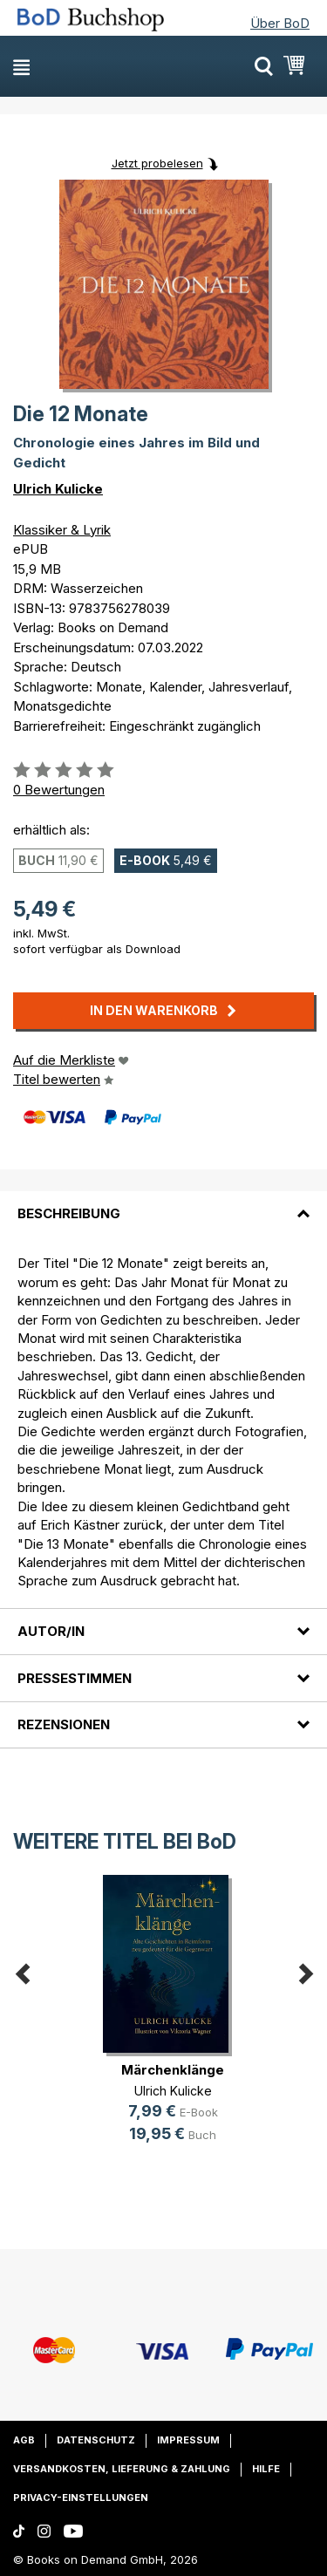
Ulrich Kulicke (58, 488)
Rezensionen (63, 1724)
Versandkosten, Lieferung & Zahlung (121, 2469)
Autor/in (51, 1631)
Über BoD (280, 23)
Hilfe (266, 2469)
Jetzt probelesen (157, 163)
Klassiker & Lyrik (62, 529)
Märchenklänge (172, 2069)
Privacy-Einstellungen (80, 2497)
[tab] (163, 1203)
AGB (24, 2440)
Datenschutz (96, 2440)
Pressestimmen (74, 1678)
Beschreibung (68, 1213)
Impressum (188, 2440)
